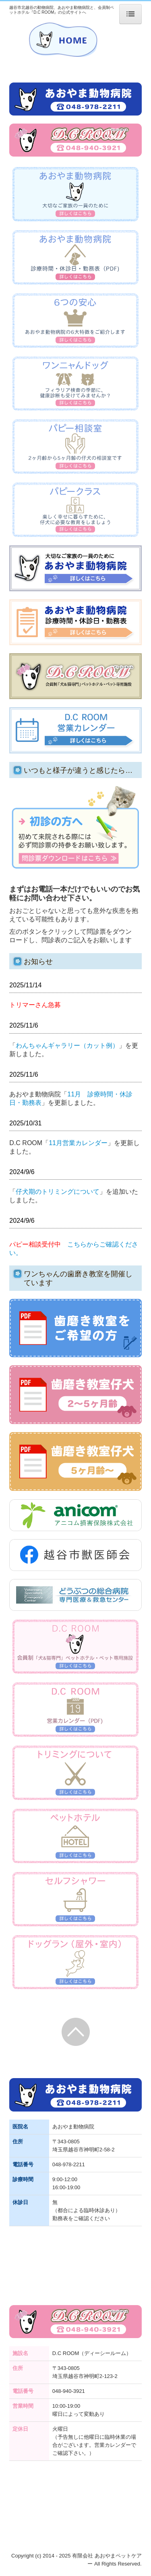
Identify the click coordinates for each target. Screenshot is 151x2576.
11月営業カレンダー (78, 1142)
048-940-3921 (68, 2391)
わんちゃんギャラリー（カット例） (67, 1045)
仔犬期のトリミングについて (57, 1191)
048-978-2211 (68, 2164)
